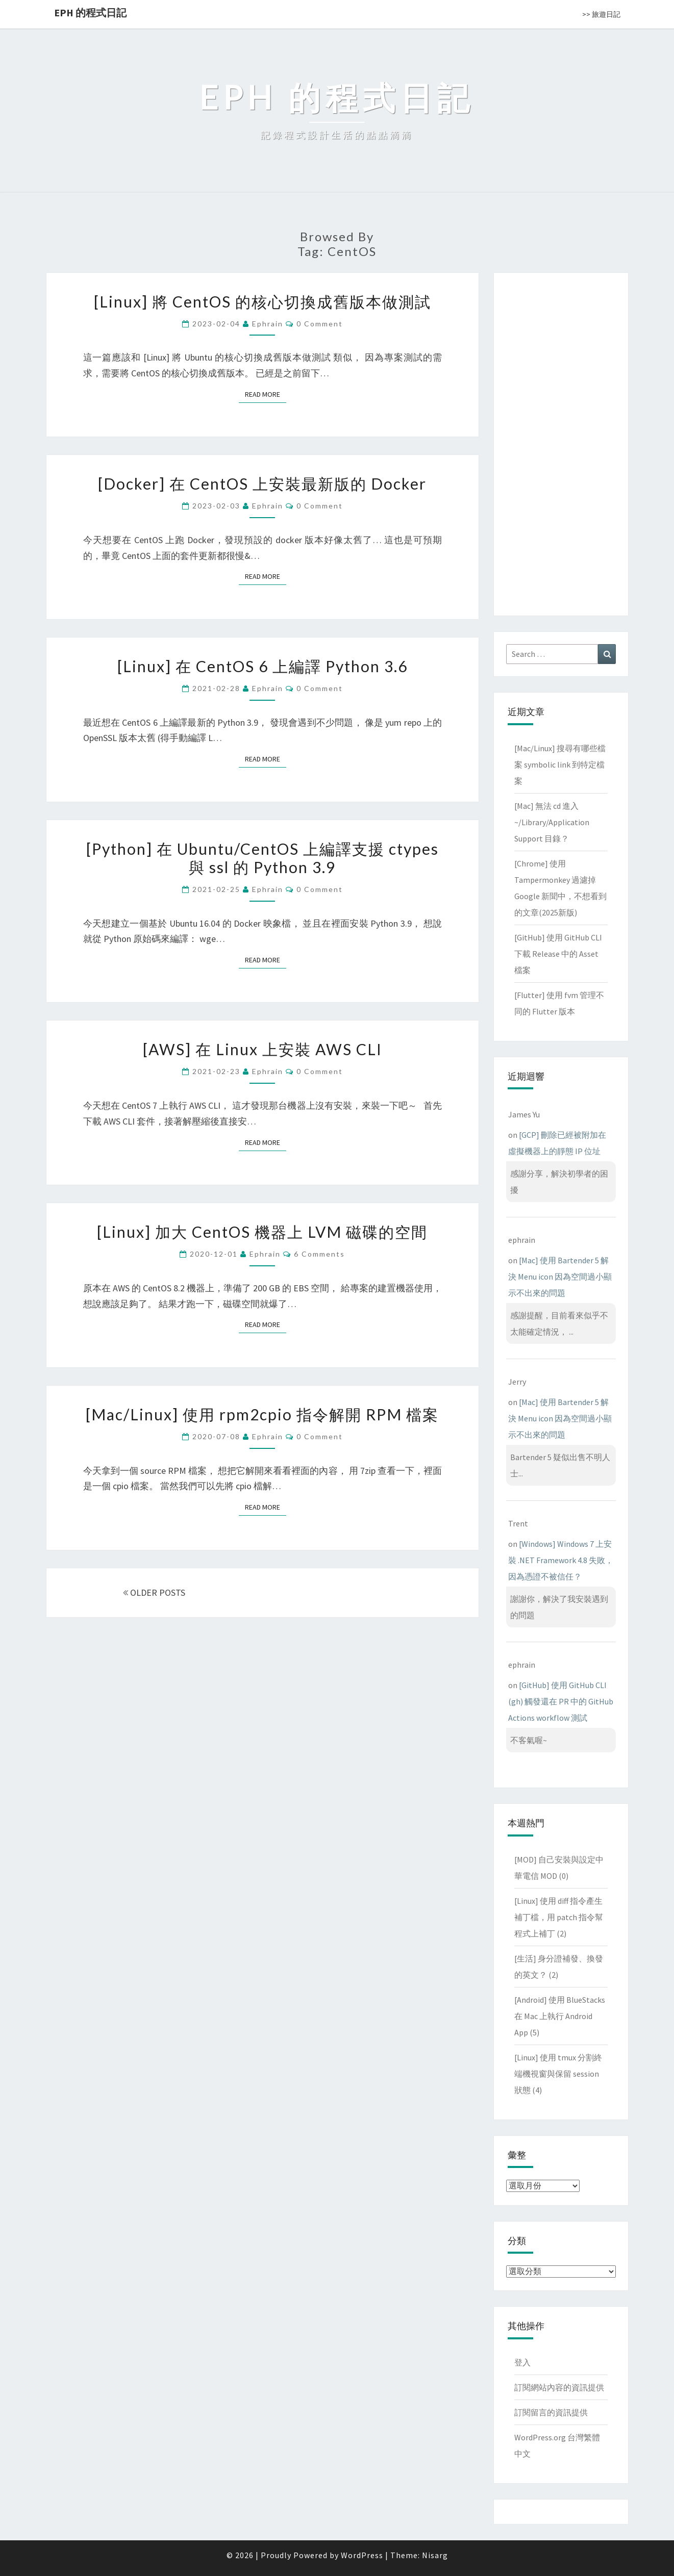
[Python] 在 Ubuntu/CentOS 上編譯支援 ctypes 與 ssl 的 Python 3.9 (262, 857)
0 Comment (319, 323)
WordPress (362, 2555)
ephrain (267, 323)
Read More (265, 394)
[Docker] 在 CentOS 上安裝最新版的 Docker (262, 483)
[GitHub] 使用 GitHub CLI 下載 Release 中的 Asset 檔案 (558, 953)
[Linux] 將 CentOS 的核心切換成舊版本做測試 (262, 301)
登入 (522, 2362)
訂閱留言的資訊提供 (551, 2412)
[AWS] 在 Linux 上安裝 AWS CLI (262, 1049)
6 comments (319, 1253)
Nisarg (435, 2555)
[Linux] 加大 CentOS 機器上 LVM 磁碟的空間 (262, 1231)
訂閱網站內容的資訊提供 (559, 2387)
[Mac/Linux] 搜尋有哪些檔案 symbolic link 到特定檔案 (560, 764)
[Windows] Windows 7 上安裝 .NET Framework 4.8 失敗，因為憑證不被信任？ (560, 1560)
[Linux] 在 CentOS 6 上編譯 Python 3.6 (262, 666)
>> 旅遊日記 (601, 14)
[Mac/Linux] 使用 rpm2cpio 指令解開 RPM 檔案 (262, 1414)
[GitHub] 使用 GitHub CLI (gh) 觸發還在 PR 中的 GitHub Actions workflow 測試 (560, 1701)
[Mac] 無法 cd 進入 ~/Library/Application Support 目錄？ (551, 822)
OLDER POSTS (154, 1592)
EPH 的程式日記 (90, 12)
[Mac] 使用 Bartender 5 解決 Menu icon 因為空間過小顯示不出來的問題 (560, 1276)
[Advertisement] (561, 442)
